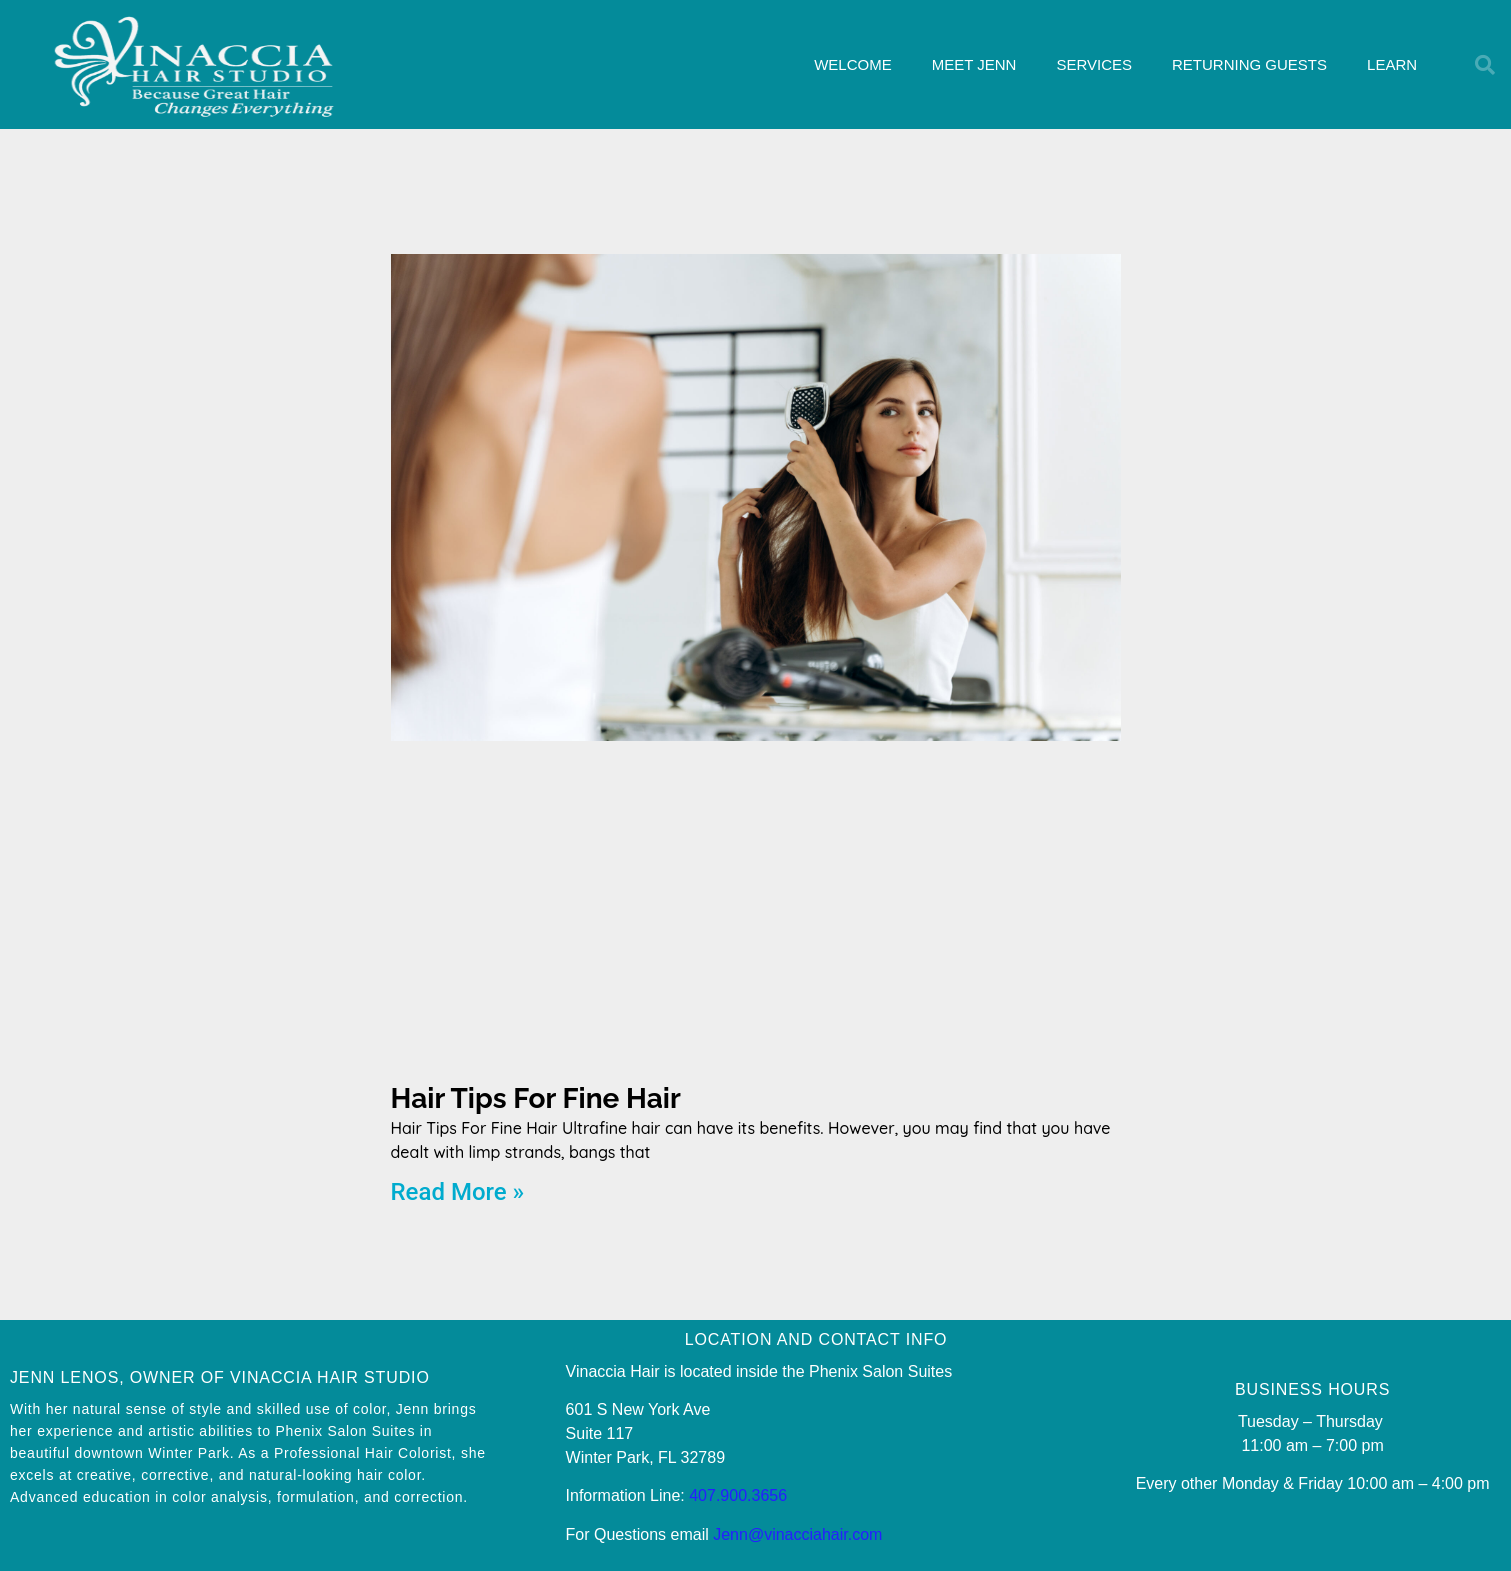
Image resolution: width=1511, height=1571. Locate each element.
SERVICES (1094, 64)
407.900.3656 (738, 1495)
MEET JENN (974, 64)
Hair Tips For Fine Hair (536, 1098)
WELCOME (853, 64)
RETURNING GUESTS (1249, 64)
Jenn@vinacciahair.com (797, 1534)
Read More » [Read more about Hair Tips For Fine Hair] (458, 1192)
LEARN (1392, 64)
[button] (1485, 65)
